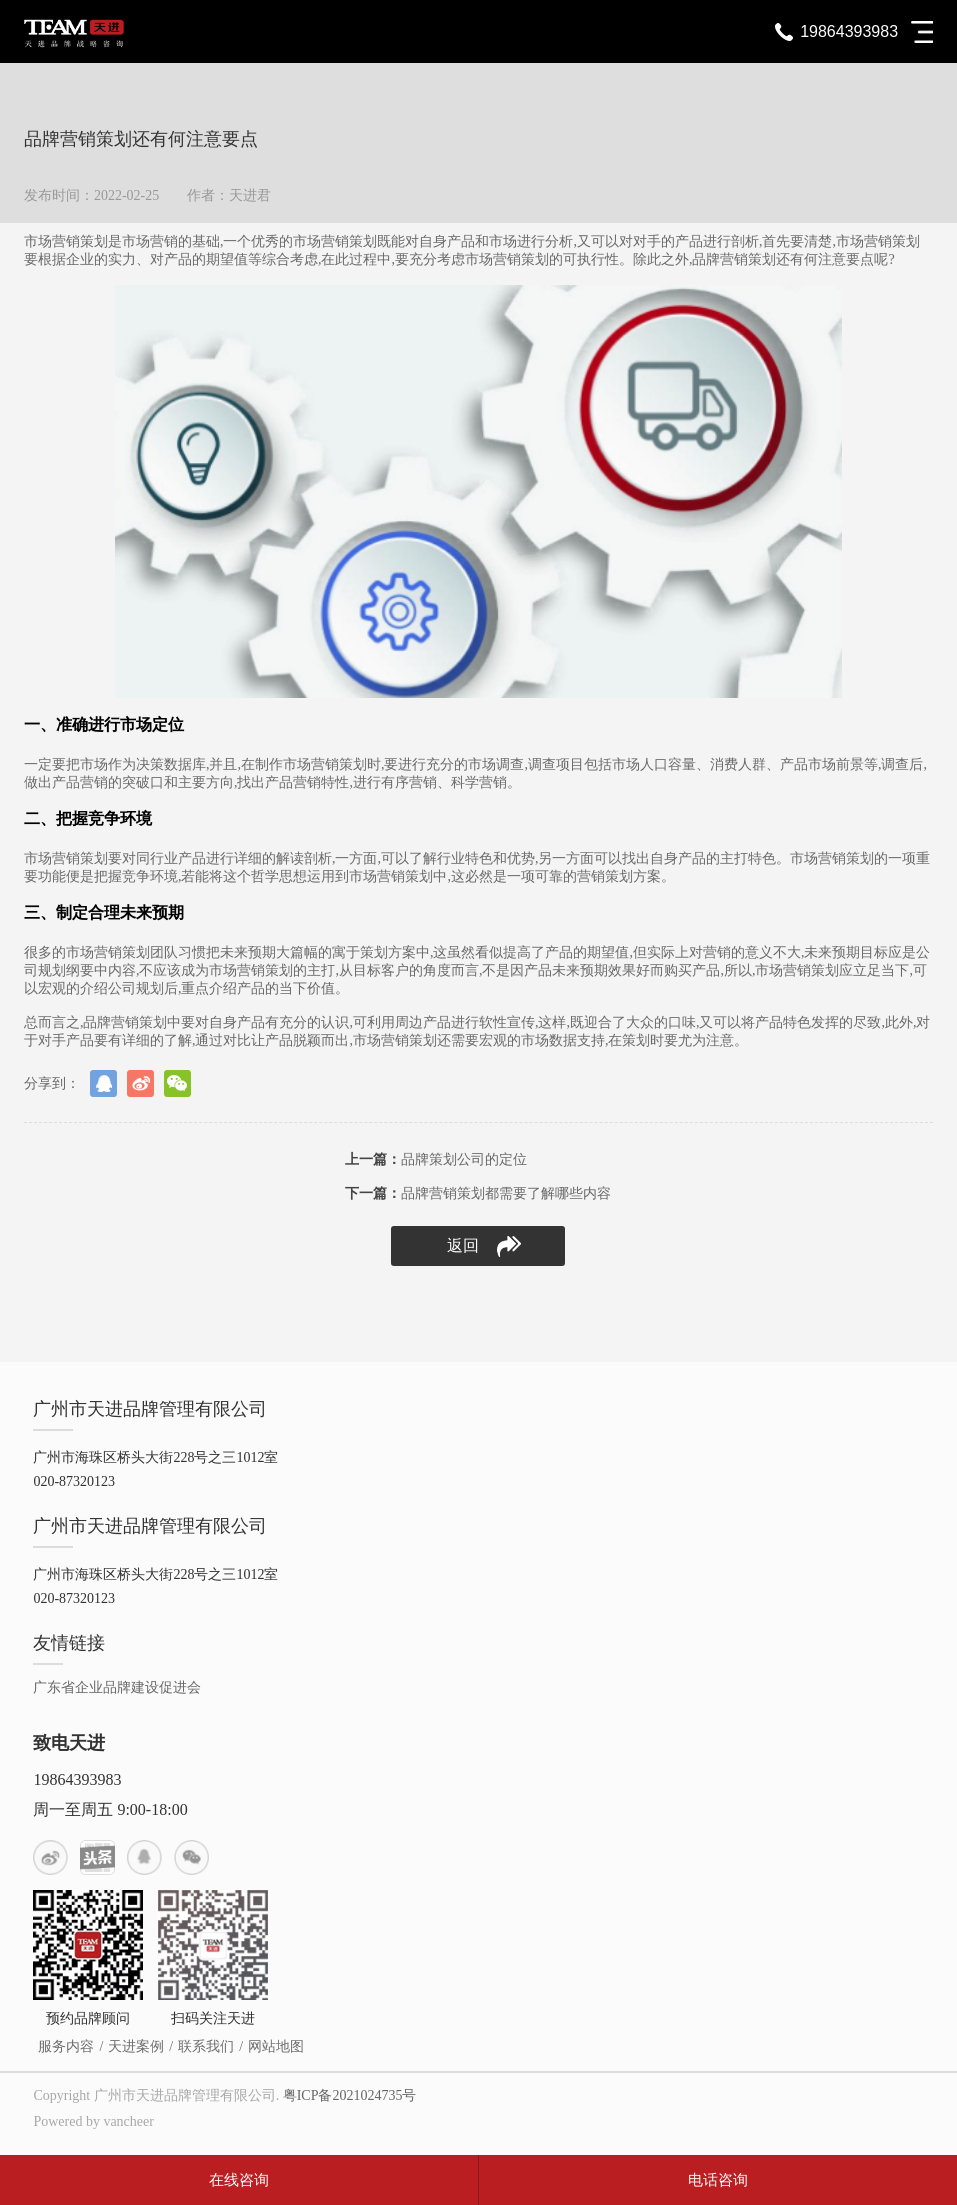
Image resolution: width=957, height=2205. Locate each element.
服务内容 (66, 2046)
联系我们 (206, 2046)
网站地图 (276, 2046)
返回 (484, 1246)
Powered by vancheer (93, 2121)
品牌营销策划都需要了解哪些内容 (478, 1193)
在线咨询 (239, 2180)
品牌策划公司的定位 (436, 1159)
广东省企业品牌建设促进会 (117, 1687)
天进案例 (136, 2046)
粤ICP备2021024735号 (350, 2095)
